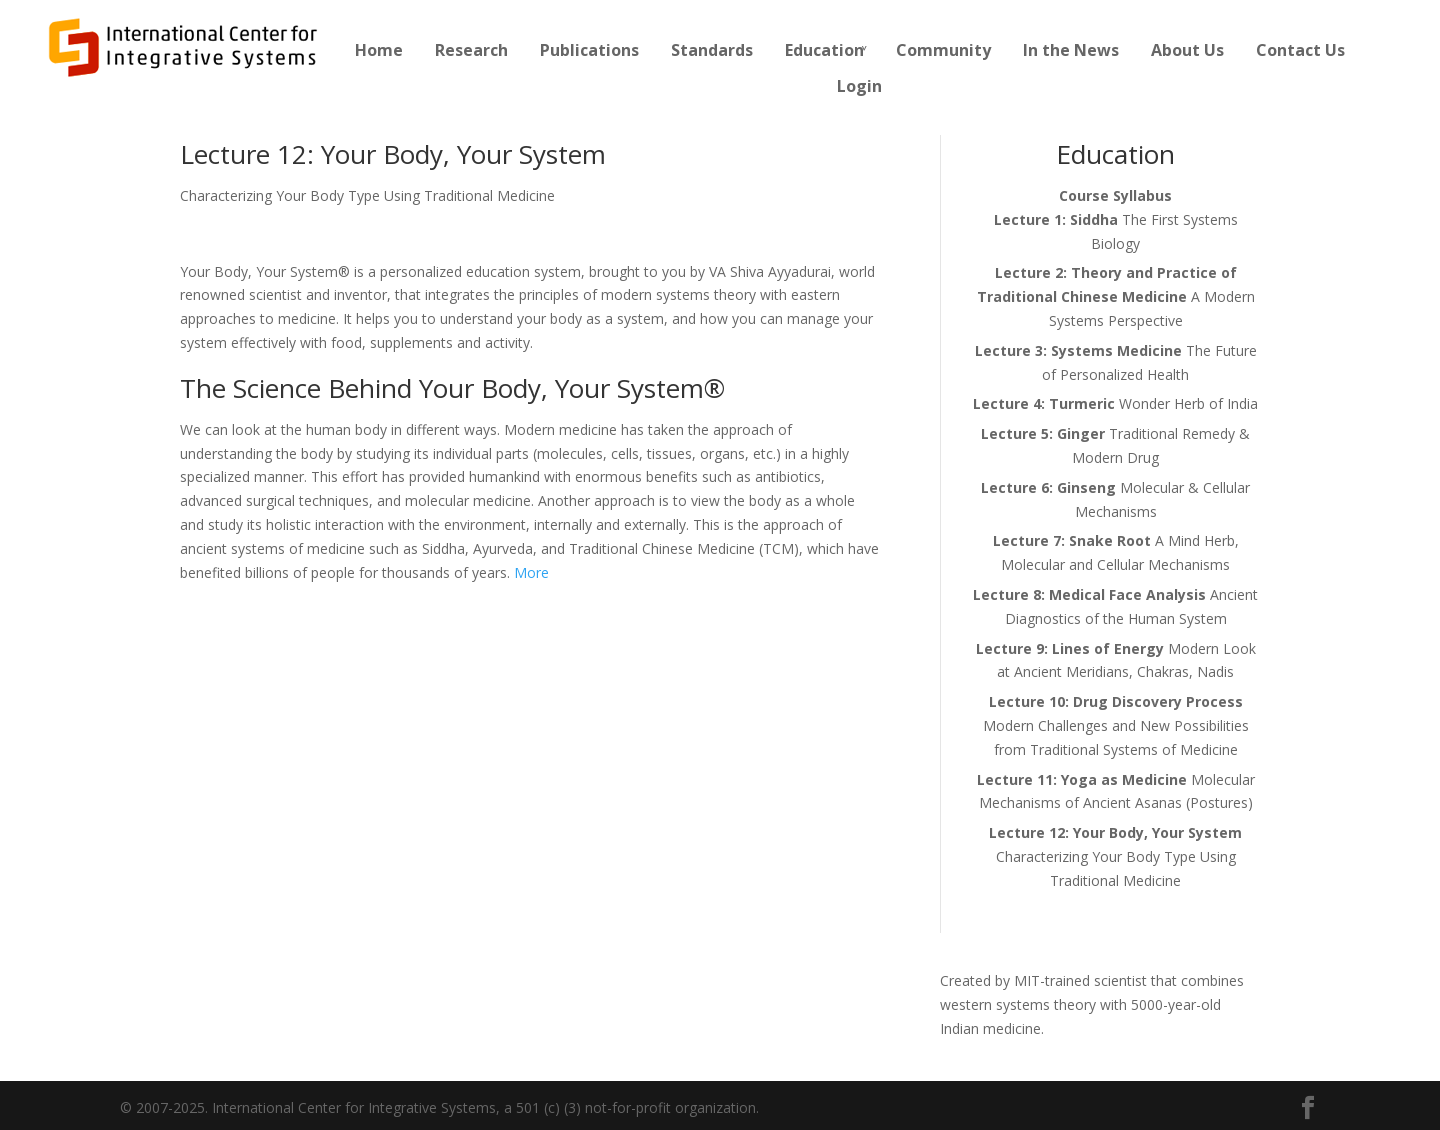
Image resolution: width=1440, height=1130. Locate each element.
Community (943, 50)
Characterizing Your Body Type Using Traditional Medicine (1115, 856)
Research (471, 50)
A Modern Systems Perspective (1116, 296)
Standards (712, 50)
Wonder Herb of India (1115, 403)
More (531, 572)
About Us (1187, 50)
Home (379, 50)
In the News (1071, 50)
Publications (589, 50)
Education (824, 50)
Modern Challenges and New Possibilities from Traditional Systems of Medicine (1116, 725)
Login (859, 86)
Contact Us (1300, 50)
